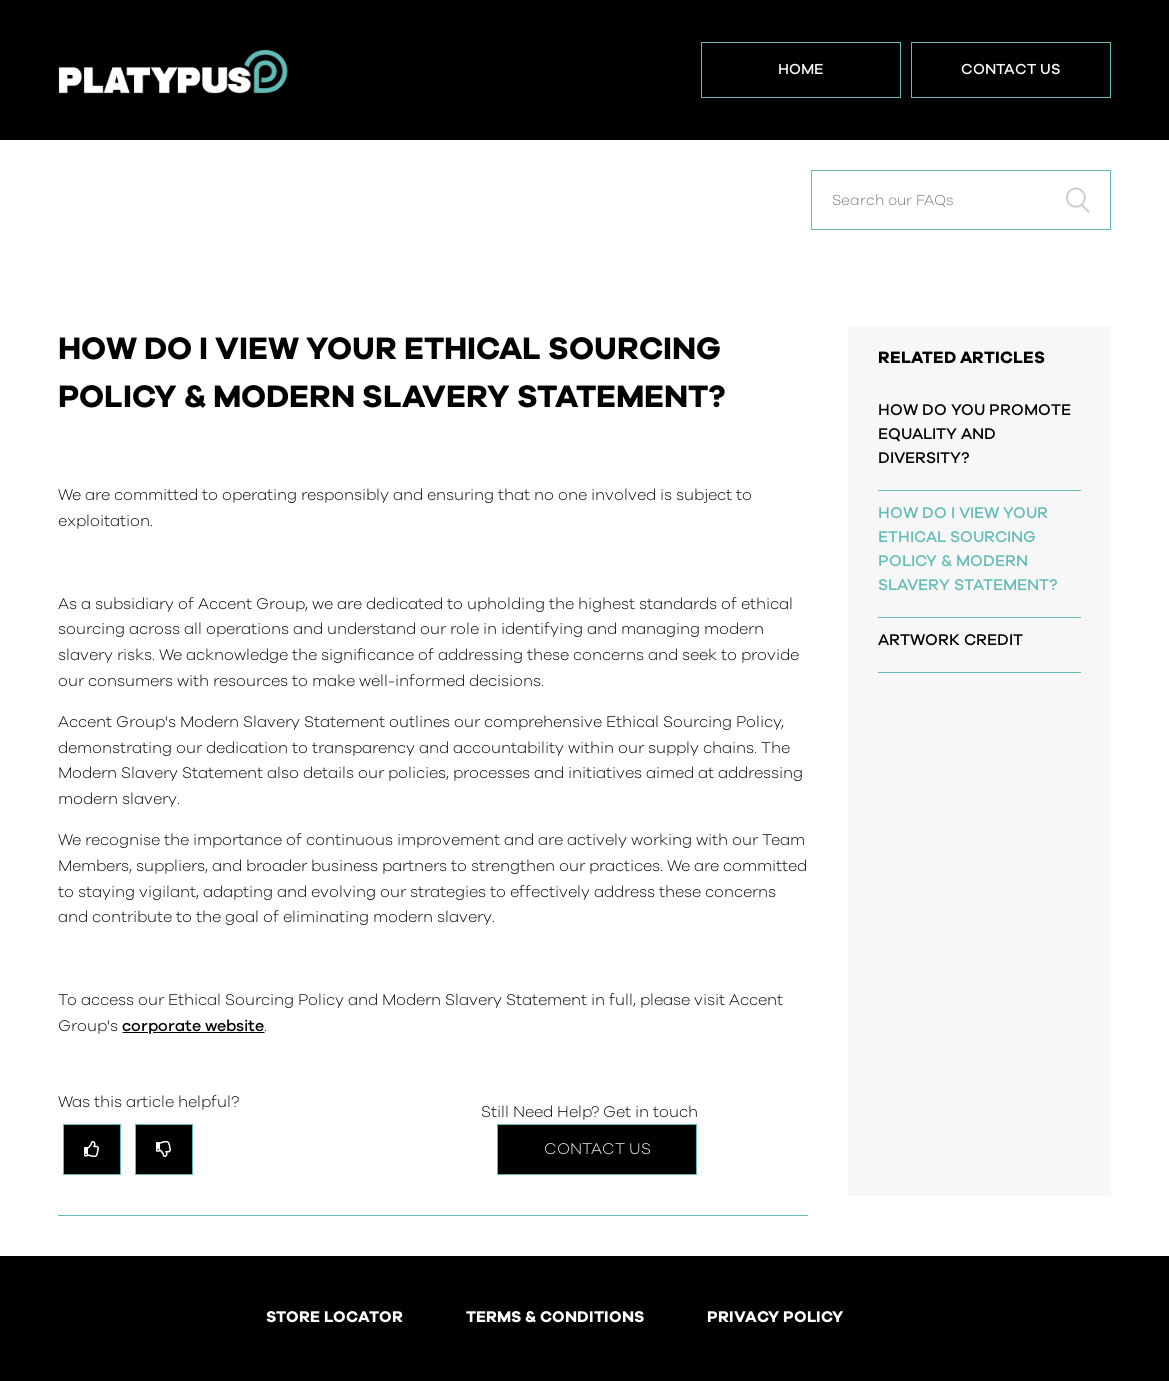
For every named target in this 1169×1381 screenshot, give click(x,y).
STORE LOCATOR (334, 1318)
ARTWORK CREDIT (950, 640)
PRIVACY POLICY (775, 1318)
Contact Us (1011, 69)
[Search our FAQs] (961, 200)
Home (801, 69)
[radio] (92, 1149)
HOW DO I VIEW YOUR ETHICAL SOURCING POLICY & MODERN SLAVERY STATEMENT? (967, 549)
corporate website (193, 1026)
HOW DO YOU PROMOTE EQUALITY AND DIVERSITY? (974, 434)
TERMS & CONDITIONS (555, 1318)
